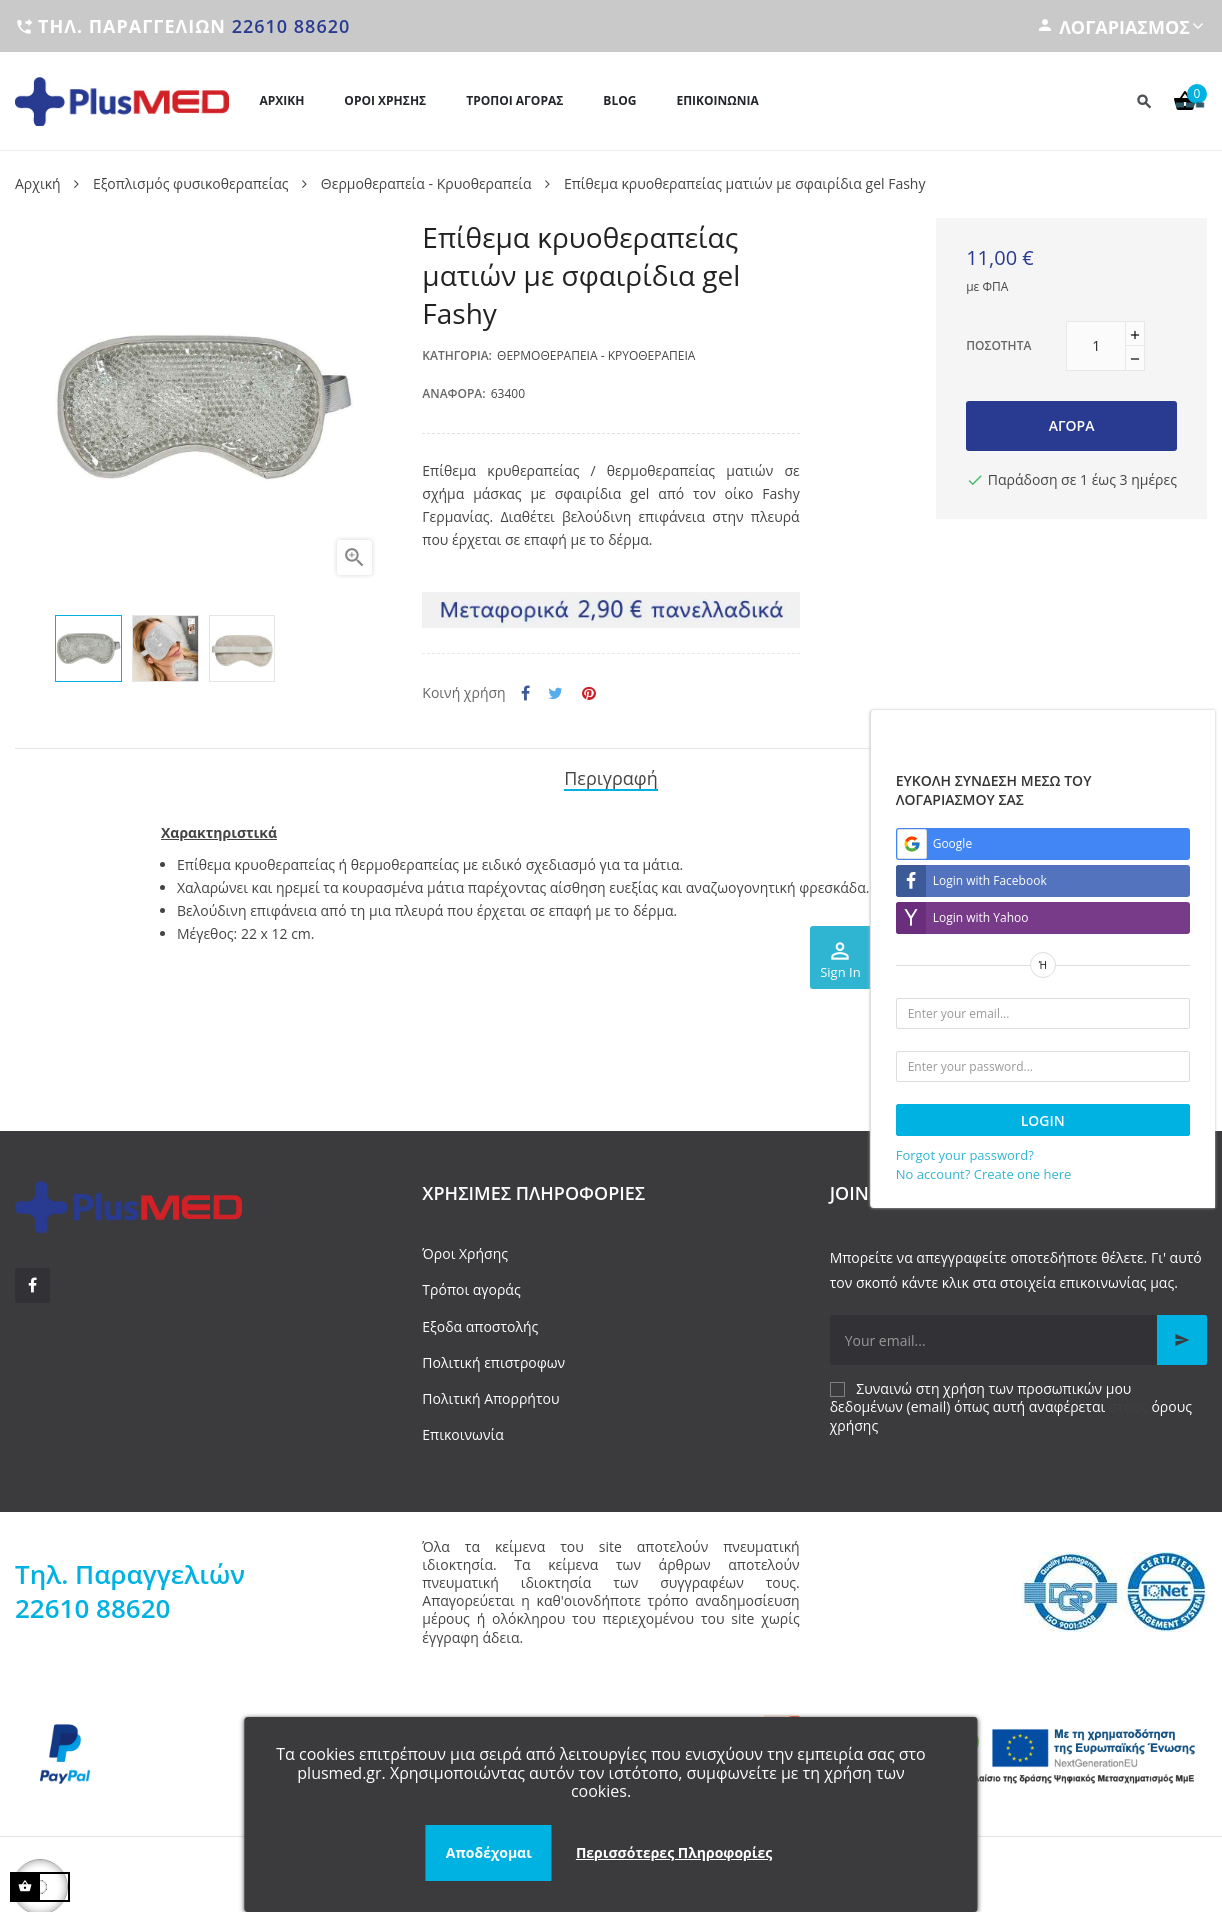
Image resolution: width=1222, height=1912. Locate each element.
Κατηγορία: (457, 355)
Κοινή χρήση (525, 693)
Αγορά (1072, 425)
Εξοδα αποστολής (480, 1323)
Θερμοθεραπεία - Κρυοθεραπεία (596, 355)
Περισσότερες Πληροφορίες (674, 1852)
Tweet (555, 693)
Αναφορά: (453, 393)
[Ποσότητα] (1096, 346)
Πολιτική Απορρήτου (490, 1395)
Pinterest (589, 693)
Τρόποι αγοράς (471, 1286)
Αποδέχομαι (489, 1852)
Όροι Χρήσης (465, 1250)
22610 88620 (291, 26)
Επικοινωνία (462, 1431)
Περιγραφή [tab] (611, 776)
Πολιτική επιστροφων (493, 1359)
